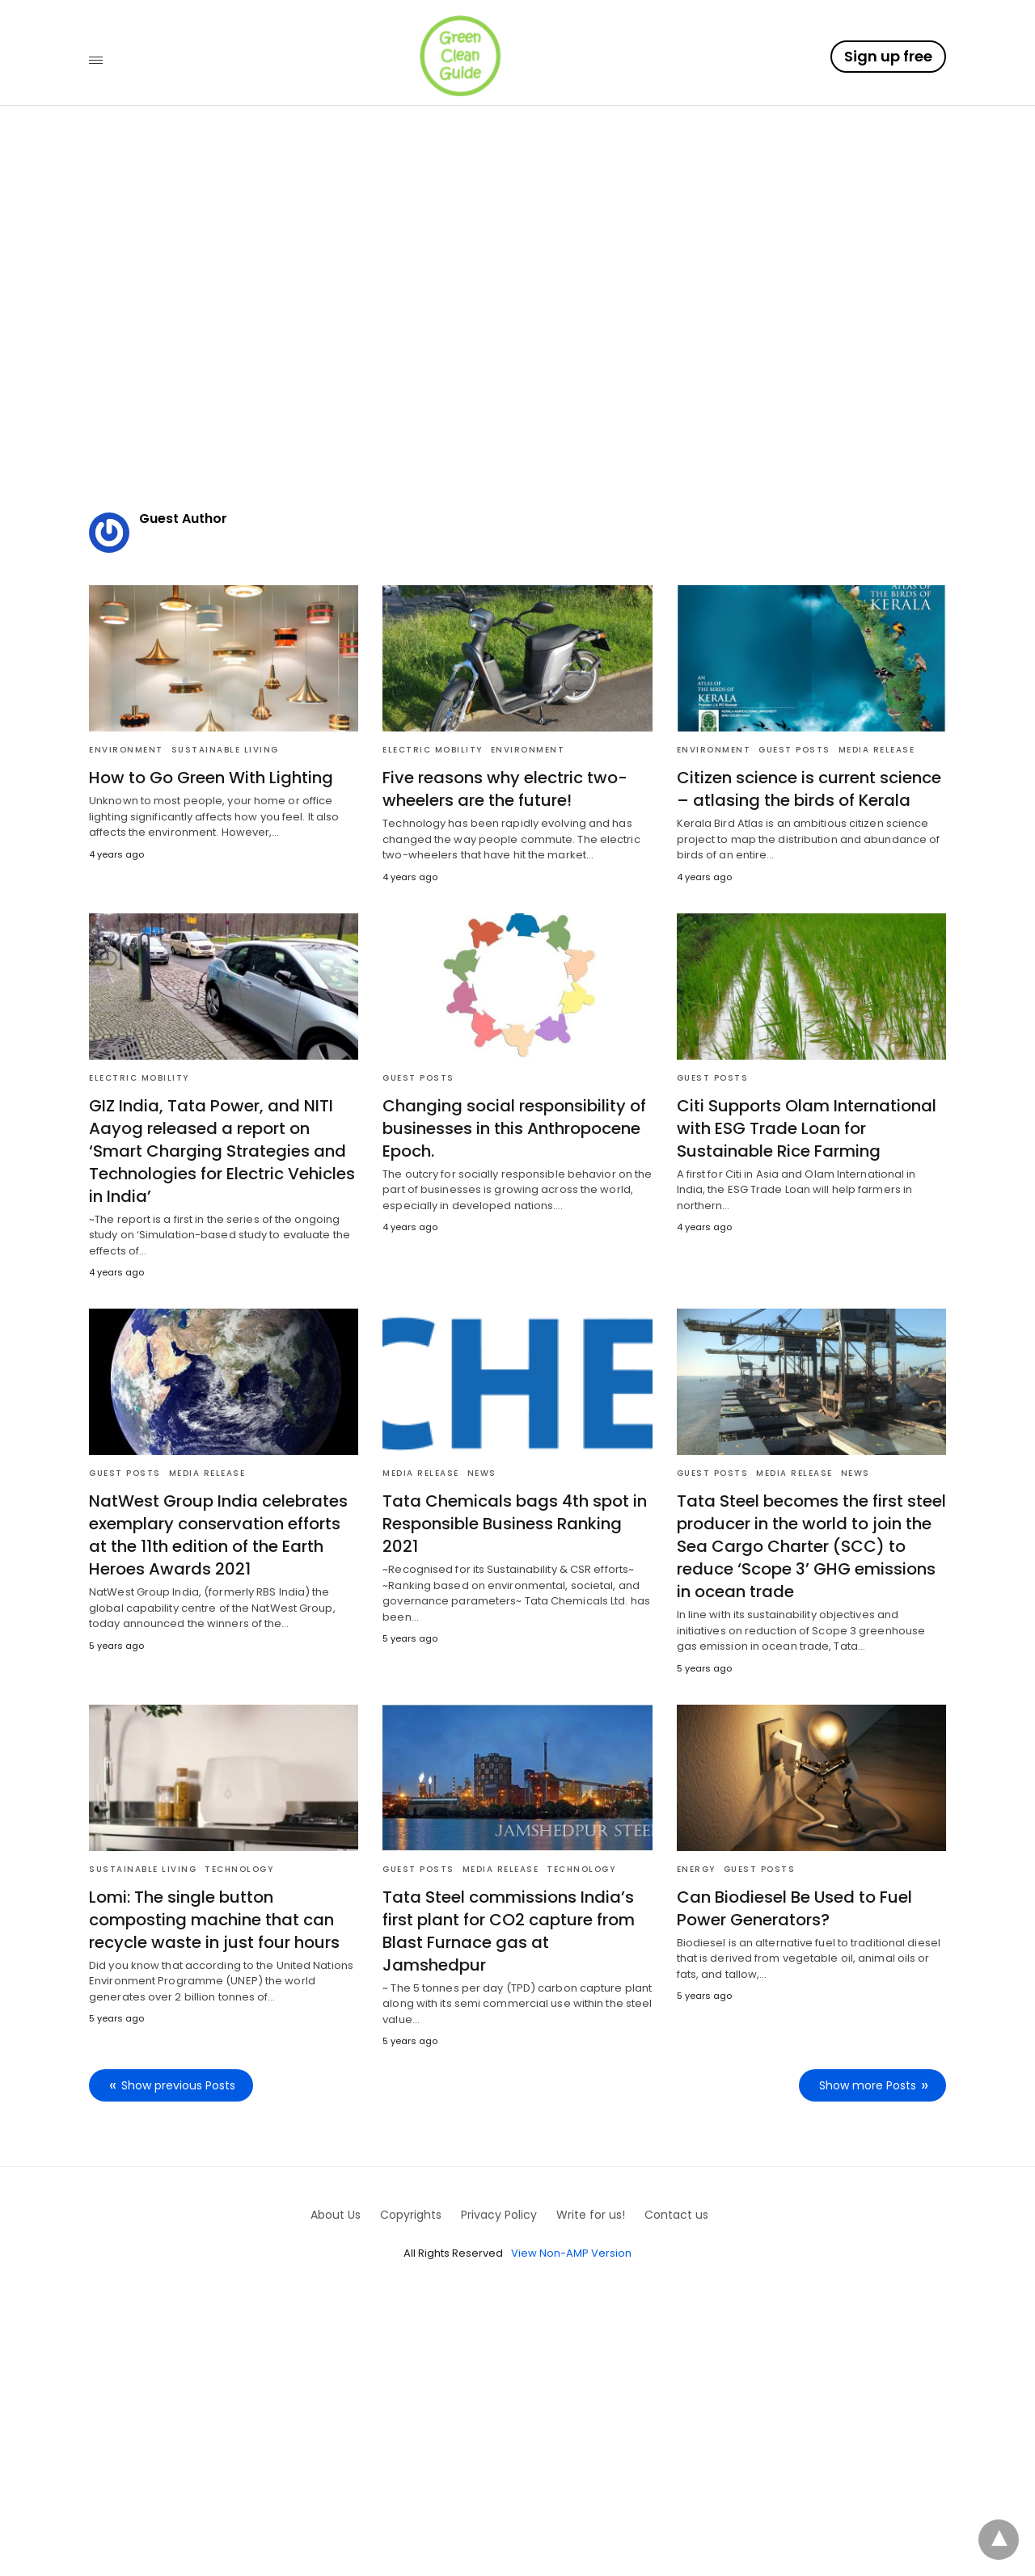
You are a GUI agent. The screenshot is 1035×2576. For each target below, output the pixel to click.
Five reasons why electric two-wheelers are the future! (504, 789)
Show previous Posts (178, 2085)
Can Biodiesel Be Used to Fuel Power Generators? (794, 1908)
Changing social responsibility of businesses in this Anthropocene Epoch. (514, 1128)
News (481, 1473)
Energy (696, 1869)
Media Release (877, 750)
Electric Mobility (432, 750)
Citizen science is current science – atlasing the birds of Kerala (809, 789)
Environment (126, 750)
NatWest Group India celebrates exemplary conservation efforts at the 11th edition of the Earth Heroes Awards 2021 (218, 1535)
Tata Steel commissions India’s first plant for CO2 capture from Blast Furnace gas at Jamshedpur (508, 1931)
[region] (517, 348)
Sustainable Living (225, 750)
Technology (239, 1869)
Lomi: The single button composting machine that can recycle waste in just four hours (214, 1920)
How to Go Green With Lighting (211, 777)
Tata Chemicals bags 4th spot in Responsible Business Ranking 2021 (514, 1524)
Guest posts (794, 750)
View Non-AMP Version (571, 2253)
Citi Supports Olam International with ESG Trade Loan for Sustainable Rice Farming (806, 1128)
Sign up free (888, 56)
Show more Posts (867, 2085)
